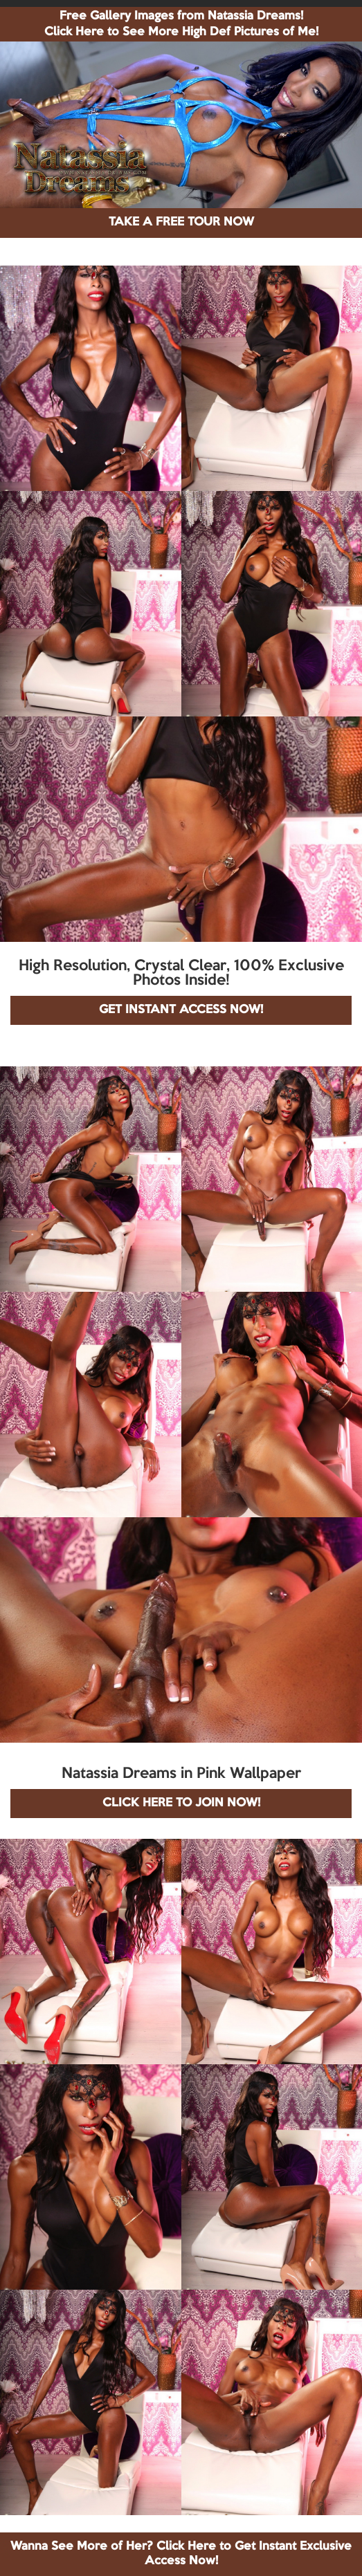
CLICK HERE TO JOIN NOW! (181, 1803)
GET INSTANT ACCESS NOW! (181, 1010)
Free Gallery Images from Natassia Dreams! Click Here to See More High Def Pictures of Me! (181, 24)
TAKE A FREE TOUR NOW (181, 222)
